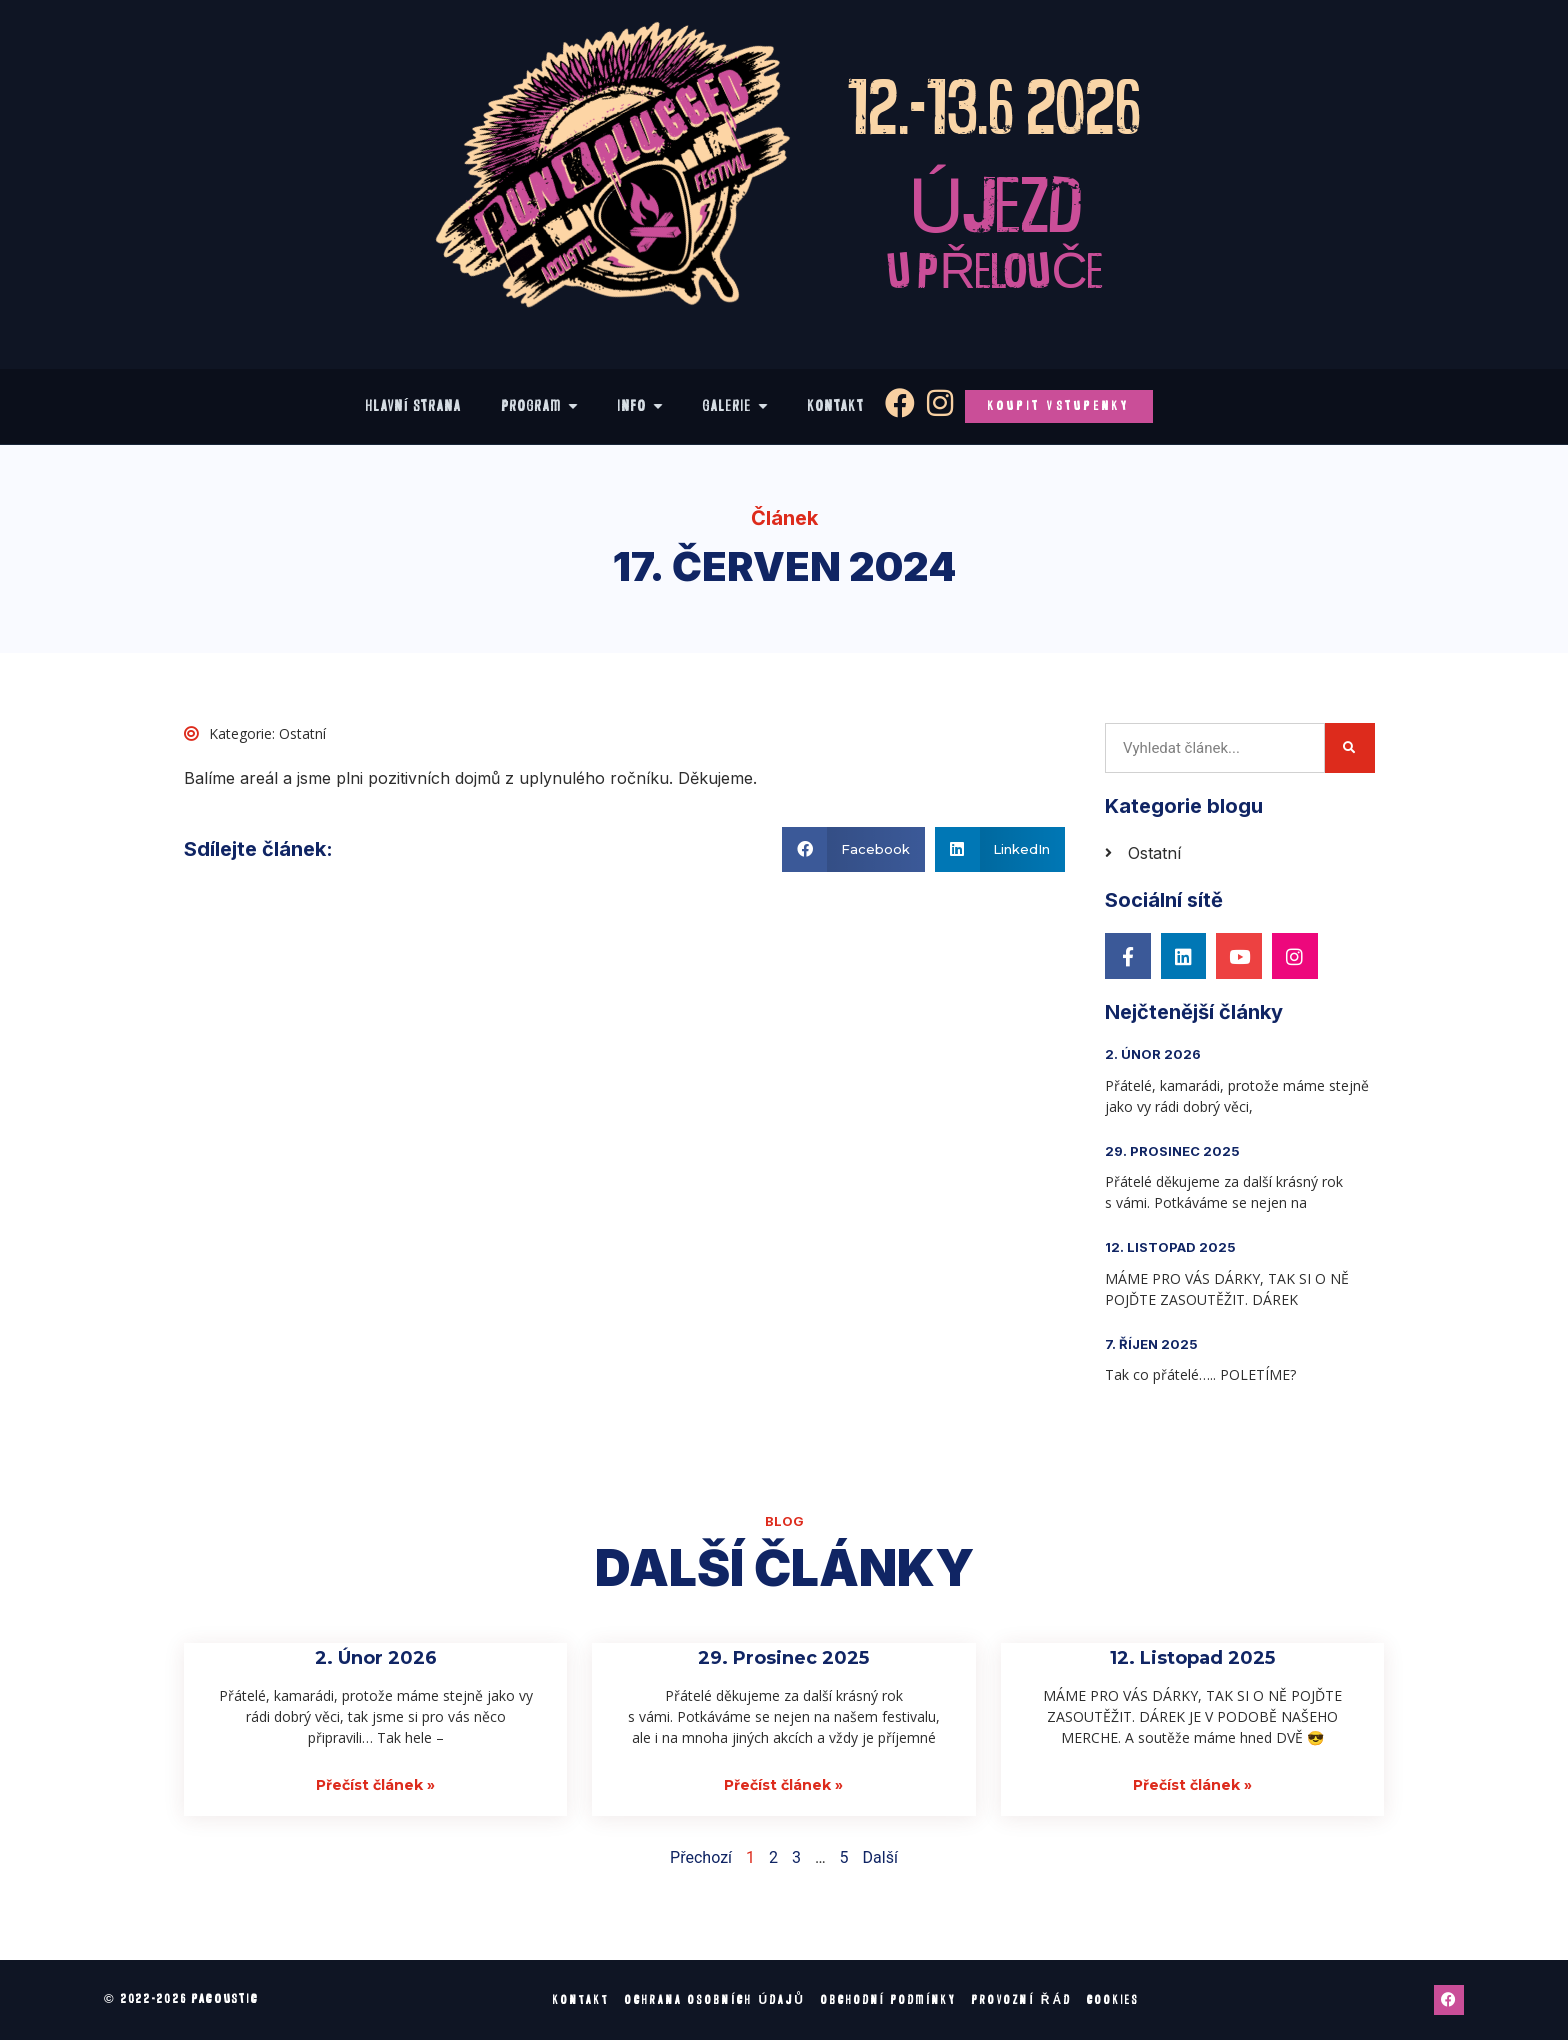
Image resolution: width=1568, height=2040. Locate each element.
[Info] (640, 406)
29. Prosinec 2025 (1172, 1151)
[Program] (540, 406)
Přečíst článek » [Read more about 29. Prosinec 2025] (783, 1785)
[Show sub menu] (573, 406)
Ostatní (302, 733)
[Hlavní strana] (414, 406)
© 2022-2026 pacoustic (181, 1999)
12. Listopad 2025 (1170, 1247)
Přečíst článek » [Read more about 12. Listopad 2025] (1192, 1785)
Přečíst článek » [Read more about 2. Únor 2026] (375, 1785)
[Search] (1350, 748)
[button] (853, 849)
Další (880, 1857)
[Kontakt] (836, 406)
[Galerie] (735, 406)
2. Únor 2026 (1153, 1054)
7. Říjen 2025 (1151, 1344)
